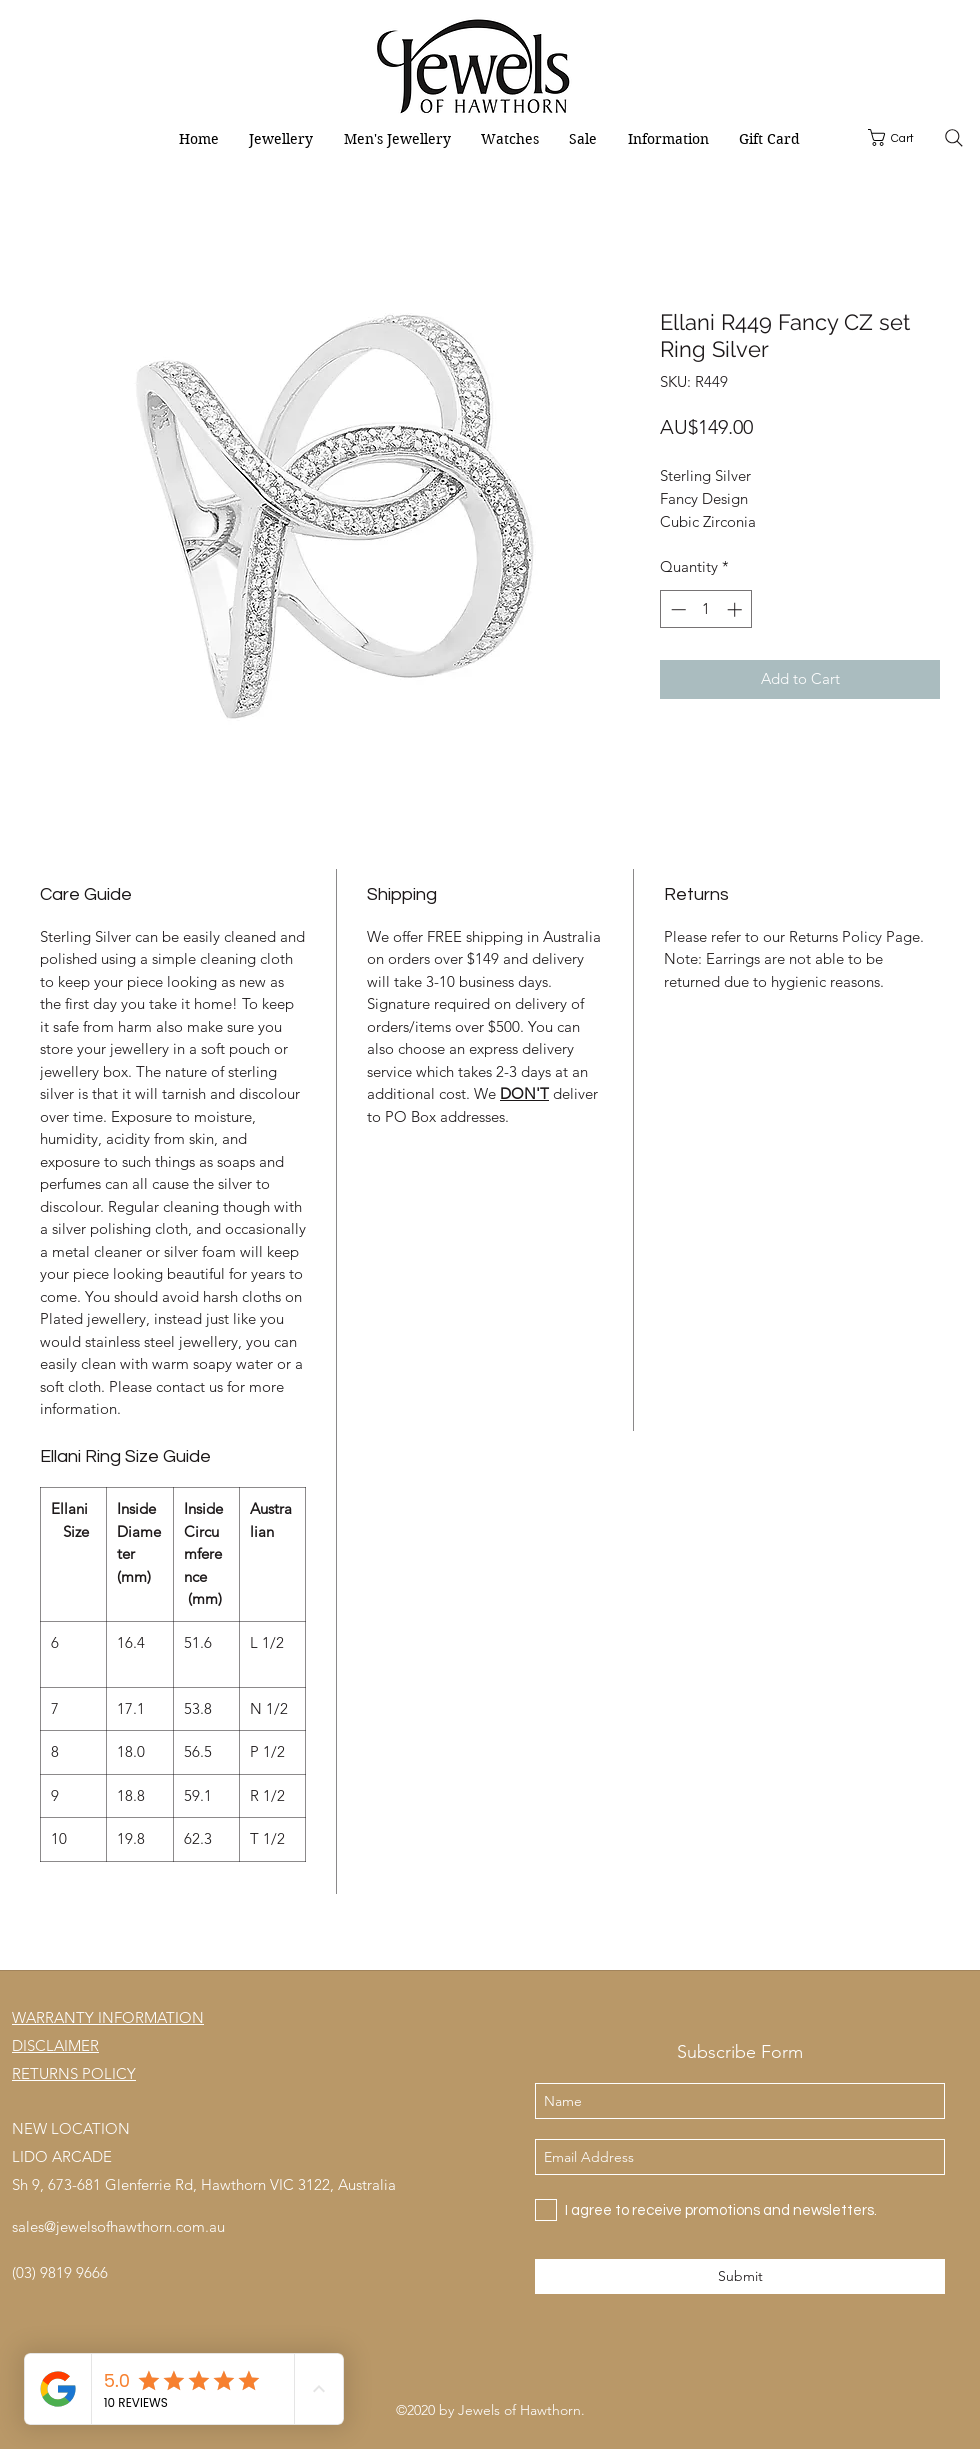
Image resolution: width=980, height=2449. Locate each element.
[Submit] (740, 2276)
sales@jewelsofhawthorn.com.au (118, 2226)
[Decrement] (676, 609)
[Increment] (736, 609)
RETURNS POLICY (74, 2073)
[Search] (953, 138)
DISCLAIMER (55, 2045)
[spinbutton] (706, 609)
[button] (900, 137)
